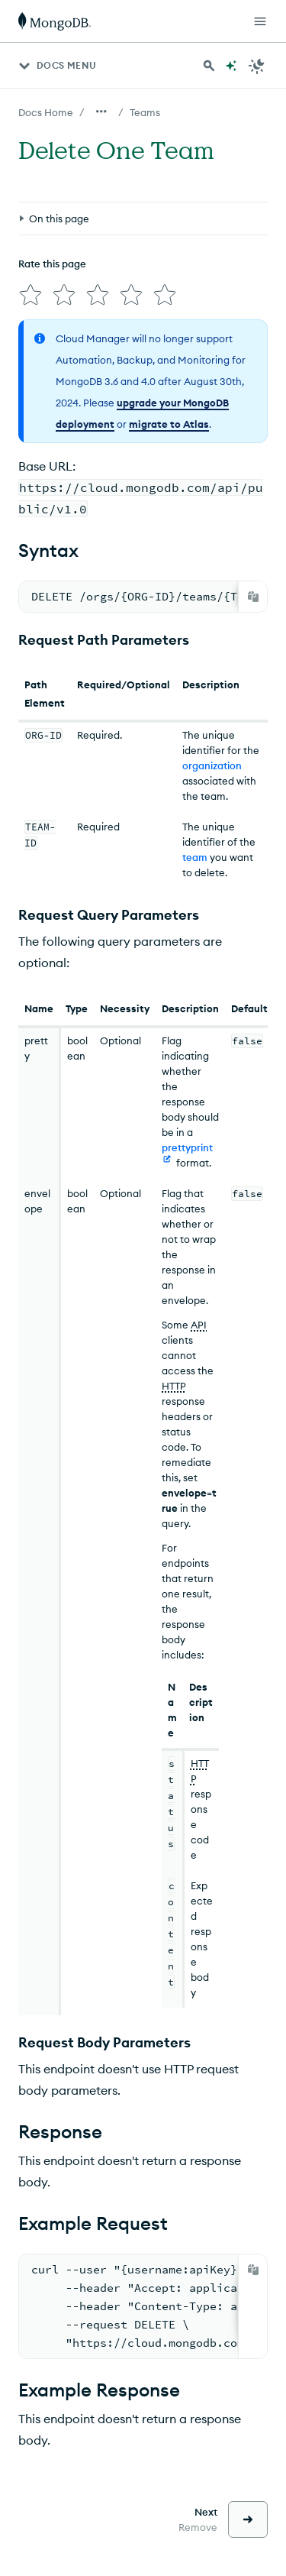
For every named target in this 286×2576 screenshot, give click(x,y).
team (194, 857)
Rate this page (52, 263)
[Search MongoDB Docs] (209, 65)
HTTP (174, 1386)
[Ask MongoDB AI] (231, 65)
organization (212, 765)
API (199, 1325)
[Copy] (253, 596)
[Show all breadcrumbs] (101, 111)
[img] (30, 295)
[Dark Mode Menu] (257, 65)
